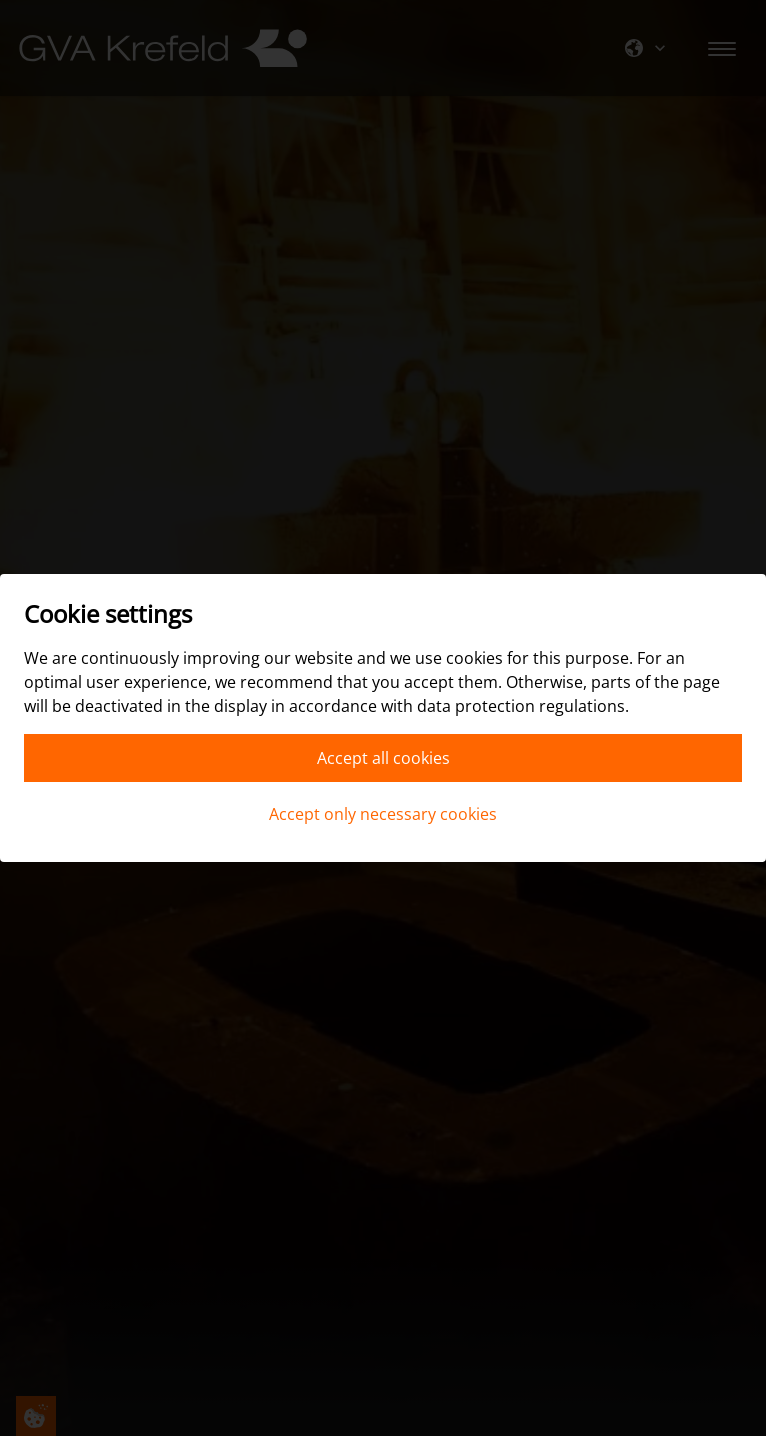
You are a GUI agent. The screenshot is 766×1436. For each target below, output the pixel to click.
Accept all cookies (383, 758)
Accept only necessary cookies (383, 814)
